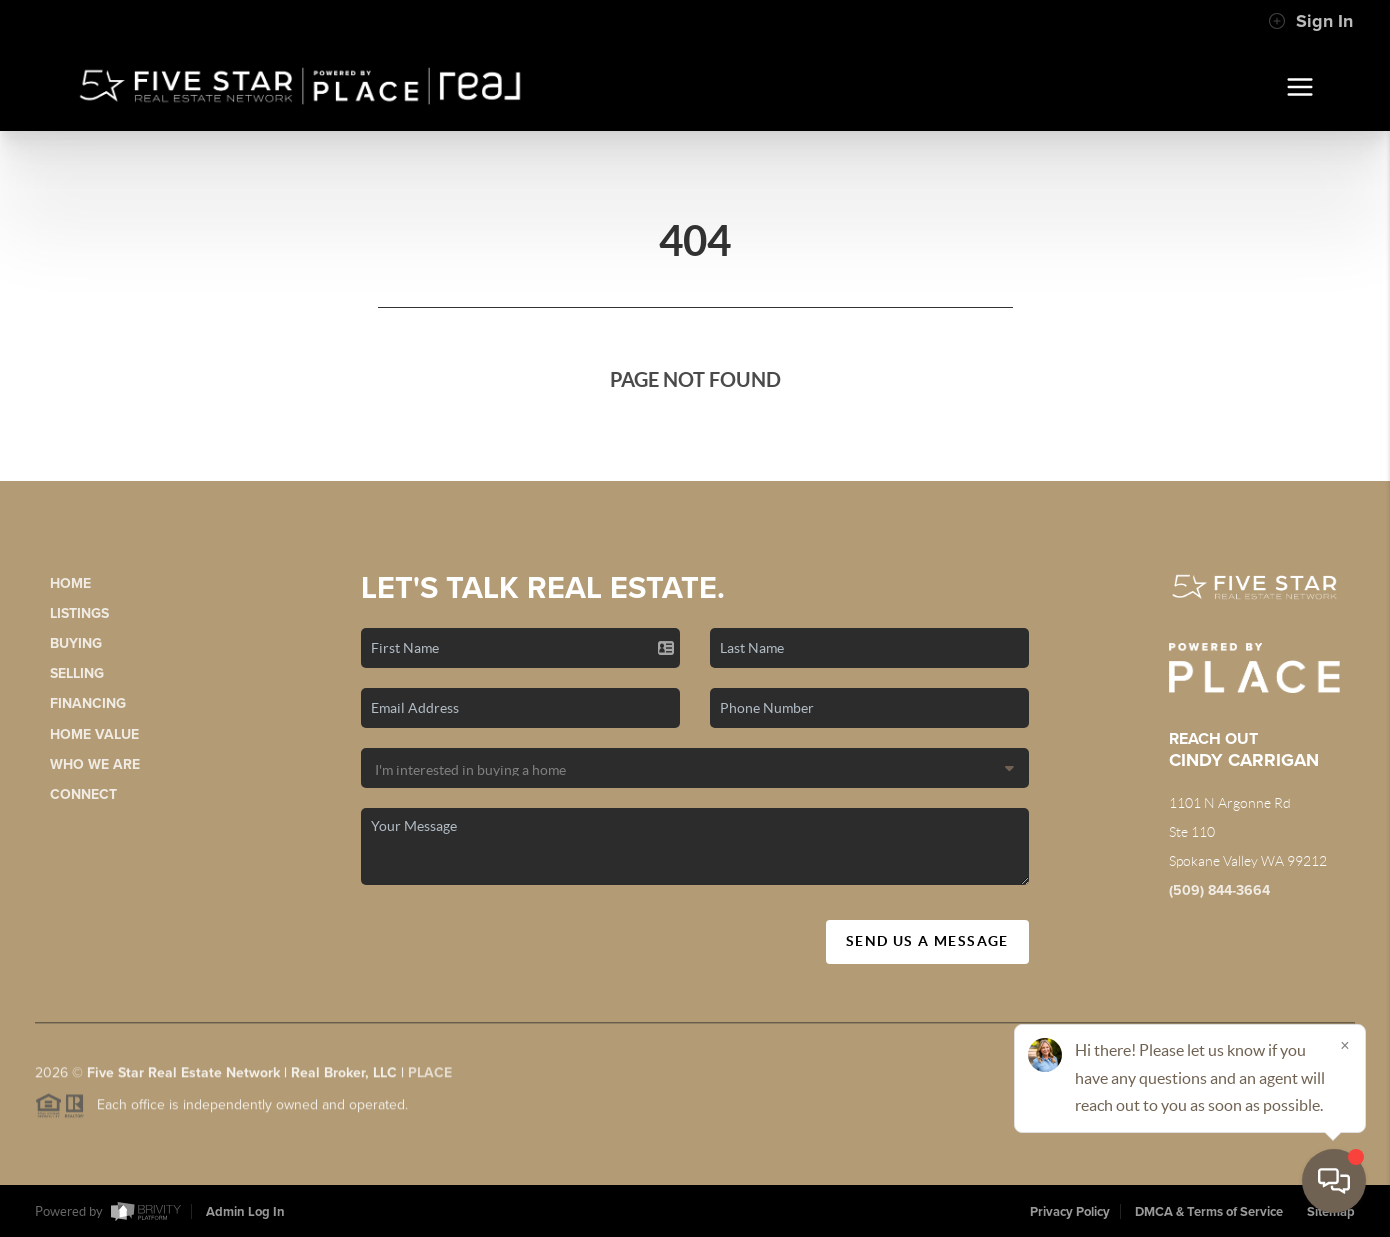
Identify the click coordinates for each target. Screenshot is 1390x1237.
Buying (76, 643)
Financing (88, 703)
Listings (79, 613)
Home (70, 583)
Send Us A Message (927, 941)
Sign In (1310, 21)
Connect (83, 794)
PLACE (430, 1078)
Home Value (94, 734)
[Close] (1345, 1045)
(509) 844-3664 (1219, 890)
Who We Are (95, 764)
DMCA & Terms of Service (1209, 1212)
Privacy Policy (1070, 1212)
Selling (77, 673)
